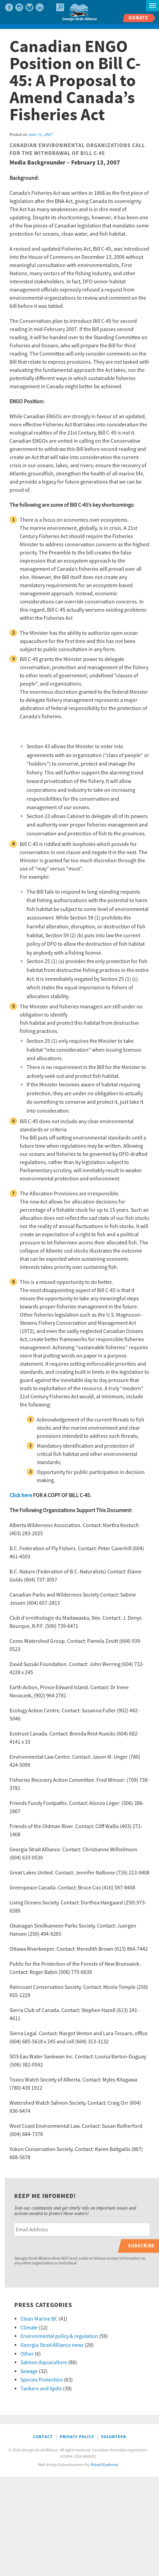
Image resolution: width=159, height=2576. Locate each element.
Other (27, 2354)
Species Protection (41, 2379)
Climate (29, 2327)
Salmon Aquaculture (43, 2362)
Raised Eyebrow (104, 2464)
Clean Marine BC (39, 2318)
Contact (43, 2437)
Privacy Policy (77, 2437)
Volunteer (113, 2437)
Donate (138, 18)
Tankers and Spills (41, 2388)
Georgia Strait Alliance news (52, 2345)
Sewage (29, 2371)
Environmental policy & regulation (59, 2336)
